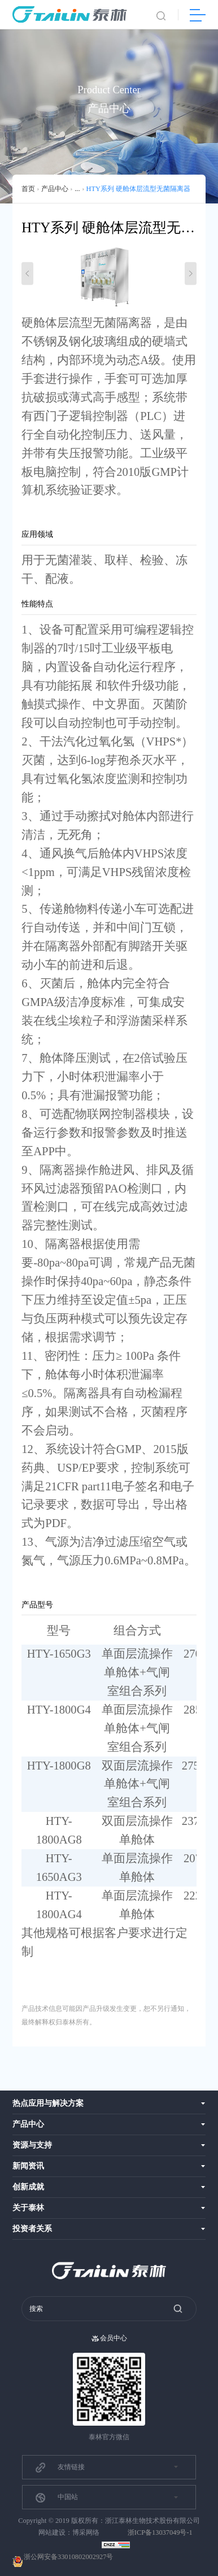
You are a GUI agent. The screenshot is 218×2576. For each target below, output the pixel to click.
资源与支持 (32, 2145)
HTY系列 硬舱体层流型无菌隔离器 (138, 189)
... (77, 189)
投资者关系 (32, 2228)
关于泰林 (28, 2208)
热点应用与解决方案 (48, 2103)
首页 (28, 189)
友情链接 (59, 2467)
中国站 (56, 2498)
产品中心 (54, 189)
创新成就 (28, 2187)
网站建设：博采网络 (68, 2532)
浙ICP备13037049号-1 (160, 2532)
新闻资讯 (28, 2166)
